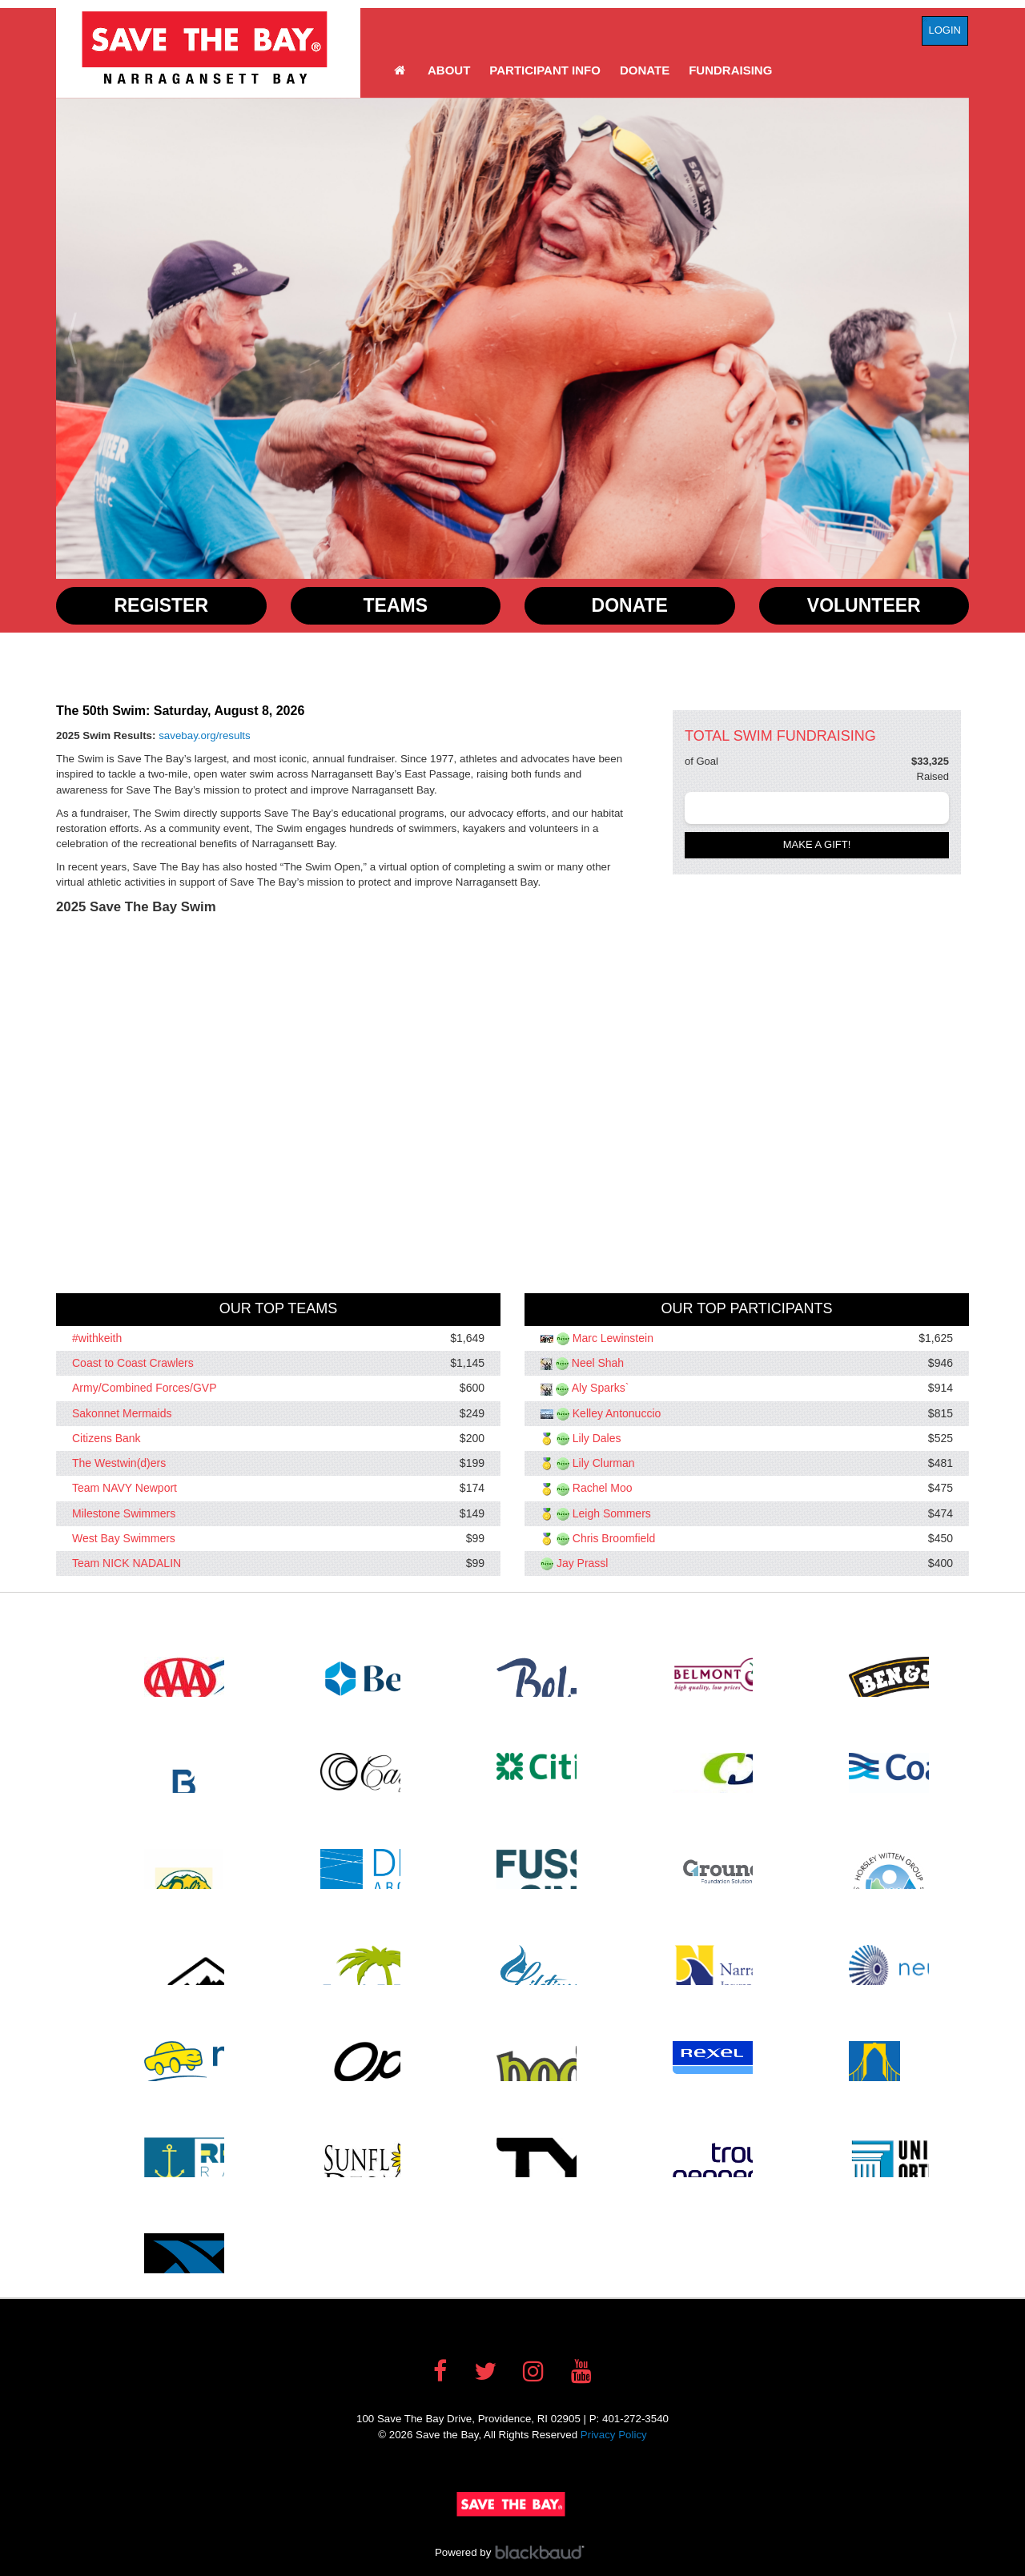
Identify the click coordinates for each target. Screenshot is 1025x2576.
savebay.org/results (205, 735)
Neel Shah (598, 1362)
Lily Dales (597, 1438)
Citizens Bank (106, 1438)
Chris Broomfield (614, 1538)
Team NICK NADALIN (126, 1563)
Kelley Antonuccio (617, 1413)
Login (945, 30)
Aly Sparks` (600, 1388)
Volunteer (864, 605)
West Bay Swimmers (123, 1538)
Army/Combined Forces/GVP (144, 1388)
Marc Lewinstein (613, 1338)
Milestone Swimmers (123, 1513)
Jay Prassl (583, 1563)
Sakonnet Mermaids (122, 1413)
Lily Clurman (604, 1463)
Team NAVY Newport (124, 1488)
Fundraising (730, 70)
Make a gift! (817, 844)
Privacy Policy (614, 2435)
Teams (396, 605)
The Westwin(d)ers (119, 1463)
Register (161, 605)
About (449, 70)
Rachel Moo (603, 1488)
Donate (644, 70)
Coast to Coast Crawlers (133, 1362)
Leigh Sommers (612, 1513)
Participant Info (545, 70)
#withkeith (97, 1338)
